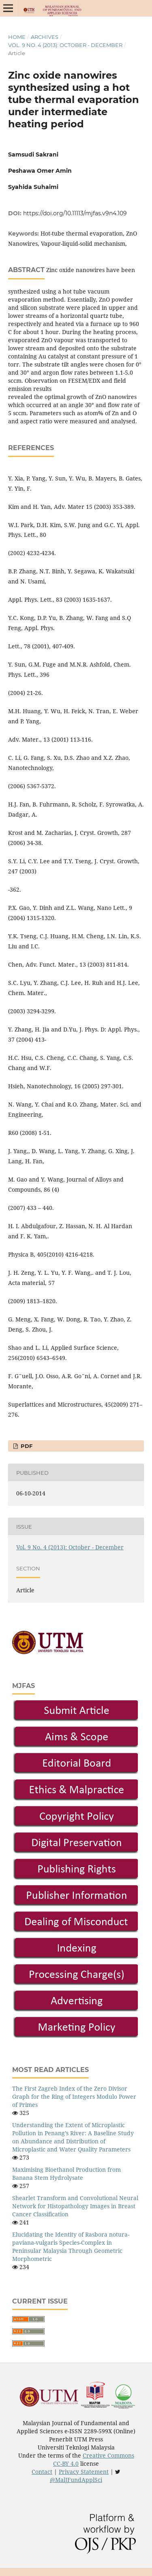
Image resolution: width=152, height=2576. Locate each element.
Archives (44, 37)
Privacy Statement (84, 2471)
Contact (42, 2471)
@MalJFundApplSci (76, 2480)
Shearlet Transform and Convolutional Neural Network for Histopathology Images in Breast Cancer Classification (75, 2206)
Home (17, 37)
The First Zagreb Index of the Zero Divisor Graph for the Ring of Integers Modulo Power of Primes (74, 2096)
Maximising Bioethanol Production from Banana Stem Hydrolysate (66, 2173)
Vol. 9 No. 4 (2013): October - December (65, 45)
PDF (25, 1446)
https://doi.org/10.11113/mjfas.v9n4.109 (75, 213)
